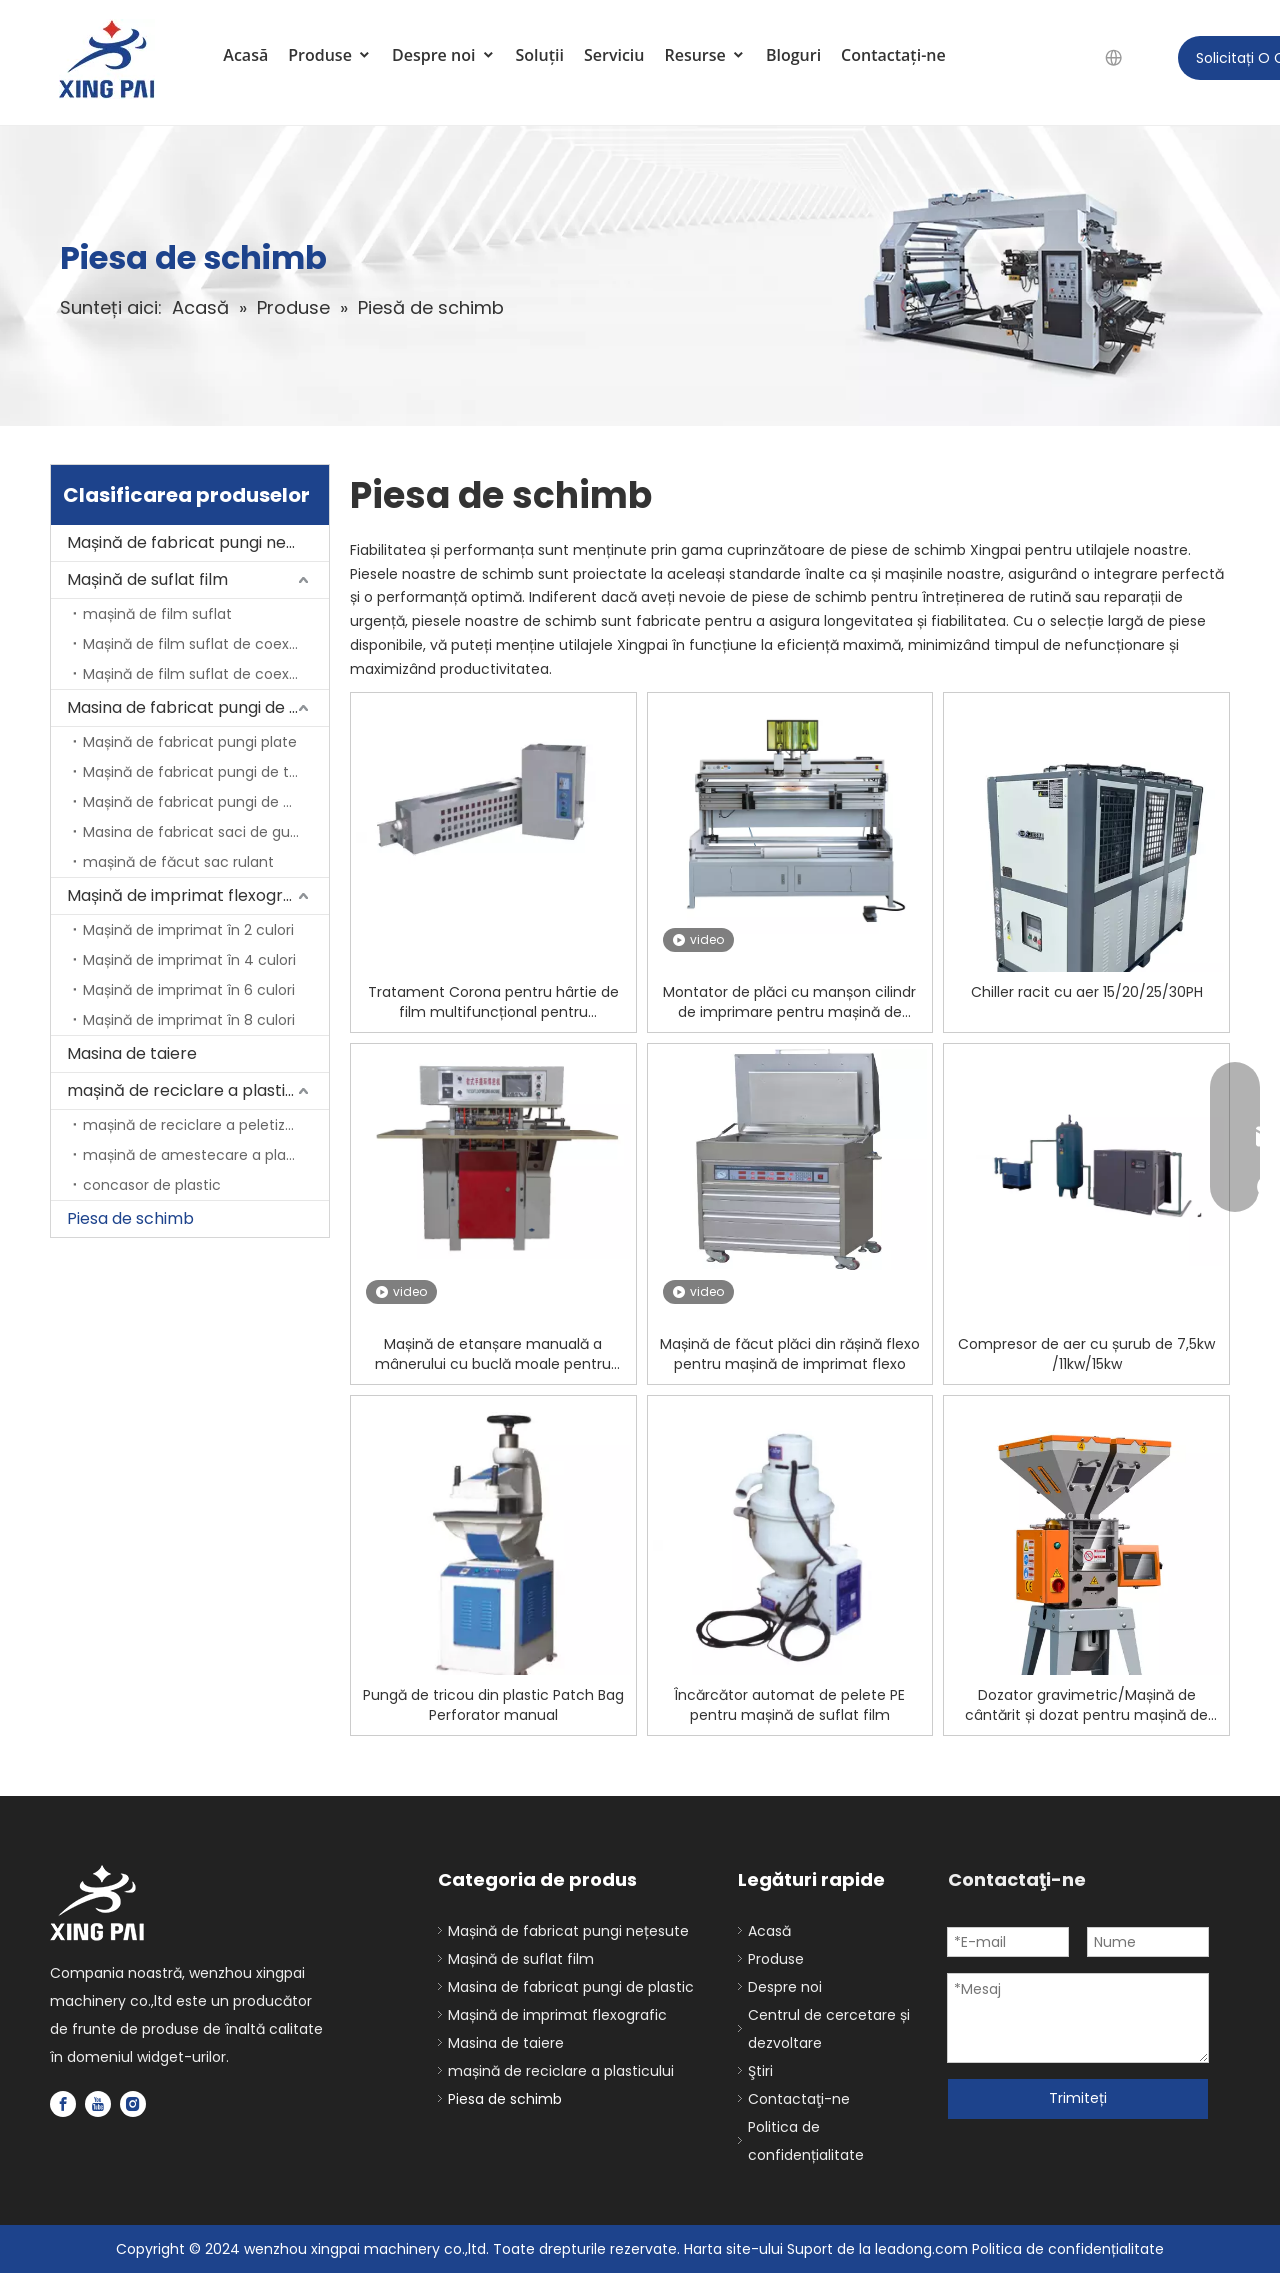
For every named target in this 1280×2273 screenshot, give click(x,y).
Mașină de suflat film (147, 579)
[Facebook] (63, 2104)
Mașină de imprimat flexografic (189, 895)
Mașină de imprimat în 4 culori (189, 960)
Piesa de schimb (130, 1218)
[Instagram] (133, 2104)
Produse (330, 55)
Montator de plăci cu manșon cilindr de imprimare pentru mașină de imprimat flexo (789, 1002)
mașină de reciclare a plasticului (193, 1090)
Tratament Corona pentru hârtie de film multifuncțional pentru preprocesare (493, 1002)
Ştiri (760, 2071)
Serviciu (614, 55)
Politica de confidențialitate (1068, 2249)
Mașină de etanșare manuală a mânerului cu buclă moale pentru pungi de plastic (493, 1354)
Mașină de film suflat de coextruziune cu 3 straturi (206, 674)
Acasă (245, 55)
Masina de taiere (132, 1053)
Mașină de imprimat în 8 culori (189, 1020)
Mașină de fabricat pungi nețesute (198, 542)
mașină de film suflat (157, 614)
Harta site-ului (735, 2249)
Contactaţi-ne (893, 55)
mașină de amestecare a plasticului (206, 1155)
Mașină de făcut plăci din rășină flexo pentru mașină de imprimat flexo (790, 1354)
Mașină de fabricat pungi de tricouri (206, 772)
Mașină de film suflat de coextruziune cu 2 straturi (206, 644)
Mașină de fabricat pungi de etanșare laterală (206, 802)
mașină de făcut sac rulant (178, 862)
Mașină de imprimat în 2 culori (188, 930)
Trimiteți (1078, 2098)
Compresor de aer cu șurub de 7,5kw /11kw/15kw (1086, 1354)
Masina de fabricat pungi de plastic (198, 707)
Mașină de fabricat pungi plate (190, 742)
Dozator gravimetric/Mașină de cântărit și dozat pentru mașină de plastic (1086, 1705)
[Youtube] (98, 2104)
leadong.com (921, 2249)
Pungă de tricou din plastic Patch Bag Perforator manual (493, 1705)
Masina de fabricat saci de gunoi (197, 832)
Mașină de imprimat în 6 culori (189, 990)
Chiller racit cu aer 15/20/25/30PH (1087, 992)
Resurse (704, 55)
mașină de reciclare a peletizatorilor (206, 1125)
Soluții (540, 55)
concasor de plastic (152, 1185)
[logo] (98, 1904)
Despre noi (444, 55)
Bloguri (793, 55)
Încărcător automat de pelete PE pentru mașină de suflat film (789, 1705)
